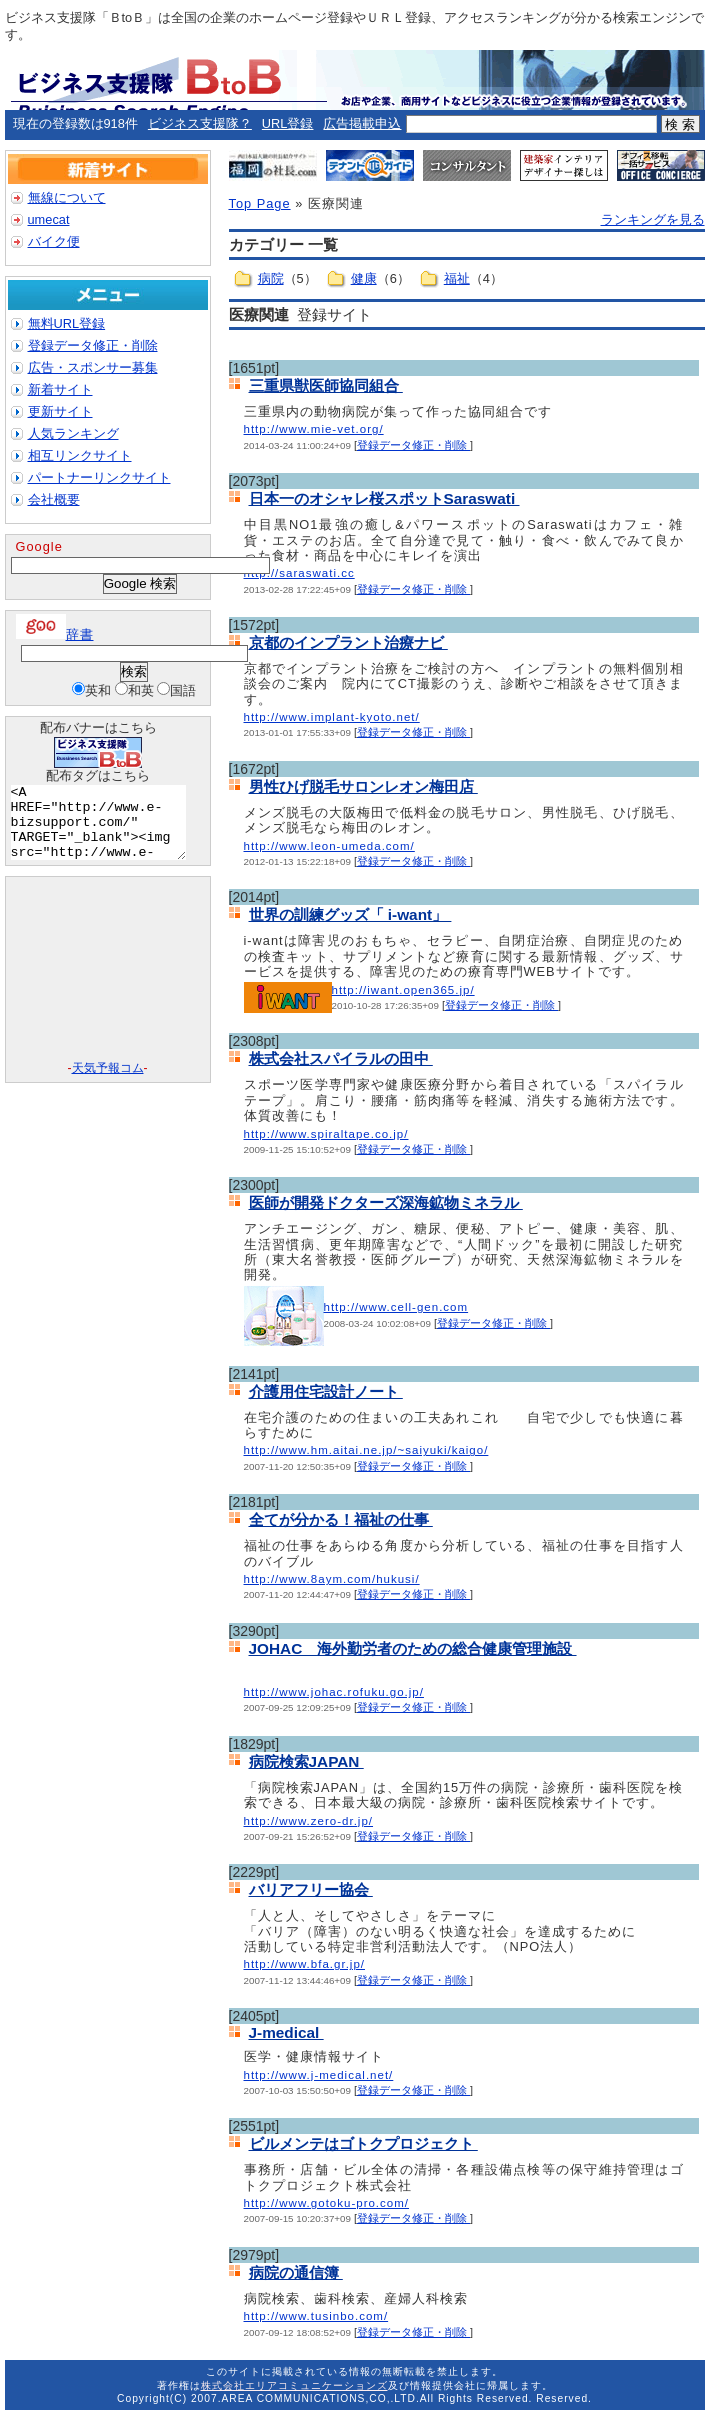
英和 (98, 690)
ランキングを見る (653, 219)
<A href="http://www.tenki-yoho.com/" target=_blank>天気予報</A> (108, 985)
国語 (183, 690)
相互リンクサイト (80, 455)
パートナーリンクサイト (99, 477)
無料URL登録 (67, 323)
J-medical (286, 2032)
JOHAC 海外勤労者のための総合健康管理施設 (413, 1648)
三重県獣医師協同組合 (326, 385)
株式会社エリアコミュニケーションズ (294, 2385)
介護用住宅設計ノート (326, 1391)
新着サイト (60, 389)
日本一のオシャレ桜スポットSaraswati (384, 498)
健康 (364, 278)
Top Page (260, 203)
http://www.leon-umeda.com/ (329, 846)
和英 (141, 690)
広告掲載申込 (362, 123)
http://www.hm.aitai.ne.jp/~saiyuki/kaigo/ (366, 1450)
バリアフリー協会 (311, 1889)
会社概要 (54, 499)
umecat (49, 219)
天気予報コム (108, 1083)
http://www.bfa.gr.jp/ (305, 1964)
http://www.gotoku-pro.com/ (327, 2203)
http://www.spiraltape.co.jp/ (326, 1134)
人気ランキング (73, 433)
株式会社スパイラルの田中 (341, 1058)
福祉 (457, 278)
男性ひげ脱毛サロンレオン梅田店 (363, 786)
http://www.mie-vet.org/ (314, 429)
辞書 (55, 634)
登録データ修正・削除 (413, 445)
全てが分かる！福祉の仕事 (341, 1519)
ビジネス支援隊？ (200, 123)
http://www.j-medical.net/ (319, 2075)
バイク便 (54, 241)
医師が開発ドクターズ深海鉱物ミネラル (386, 1202)
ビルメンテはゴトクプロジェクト (363, 2143)
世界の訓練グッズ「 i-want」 (350, 914)
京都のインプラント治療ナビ (348, 642)
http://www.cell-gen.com (396, 1307)
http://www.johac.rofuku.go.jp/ (334, 1692)
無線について (67, 197)
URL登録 (288, 123)
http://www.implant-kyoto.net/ (332, 717)
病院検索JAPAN (306, 1761)
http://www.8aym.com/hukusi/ (332, 1579)
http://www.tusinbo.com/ (316, 2316)
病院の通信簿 (296, 2272)
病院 (271, 278)
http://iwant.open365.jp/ (403, 990)
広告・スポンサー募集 (93, 367)
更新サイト (60, 411)
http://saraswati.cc (299, 573)
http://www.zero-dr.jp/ (309, 1821)
